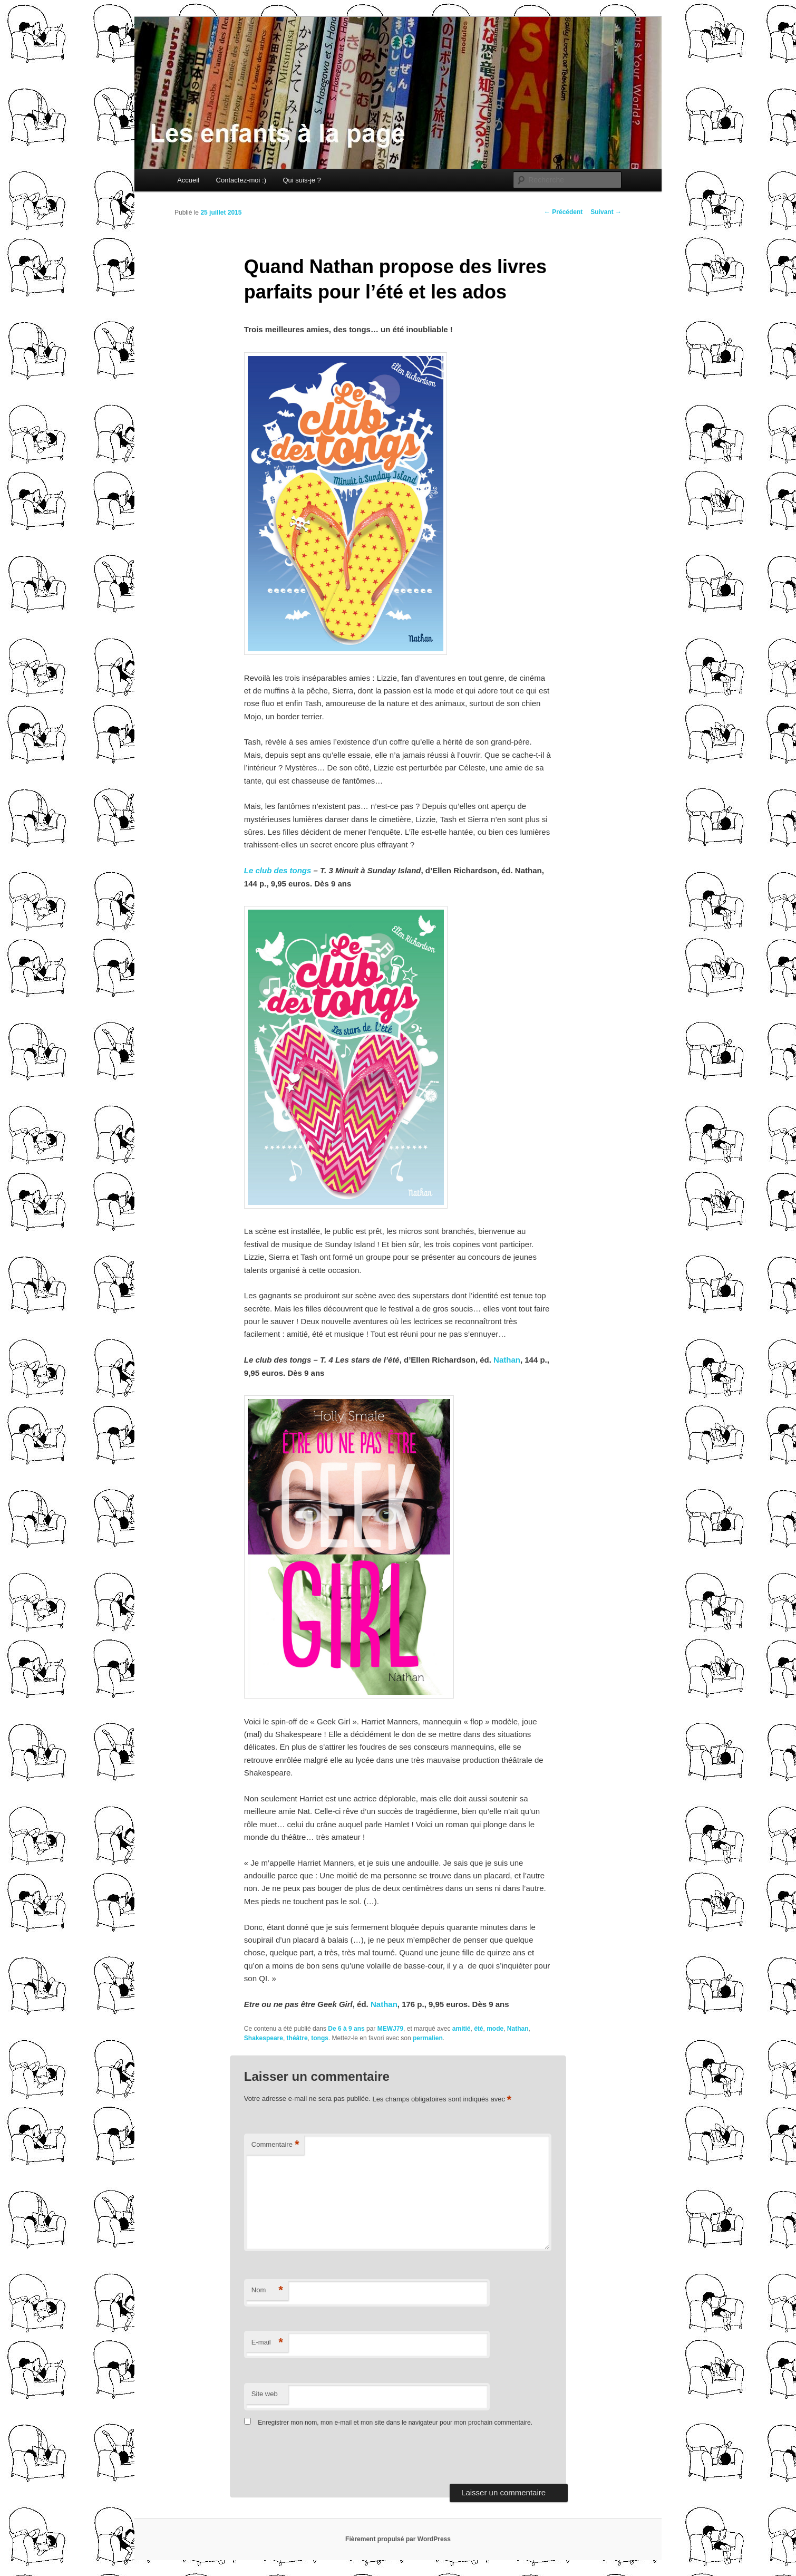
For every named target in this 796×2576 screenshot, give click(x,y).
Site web (264, 2394)
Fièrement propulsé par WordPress (398, 2539)
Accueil (188, 180)
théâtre (297, 2038)
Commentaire (275, 2145)
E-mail (267, 2342)
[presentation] (316, 2457)
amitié (461, 2028)
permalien (428, 2038)
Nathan (506, 1359)
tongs (319, 2038)
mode (495, 2028)
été (478, 2028)
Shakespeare (263, 2038)
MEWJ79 (390, 2028)
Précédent (563, 212)
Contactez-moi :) (241, 180)
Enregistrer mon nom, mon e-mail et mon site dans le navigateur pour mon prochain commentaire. (395, 2422)
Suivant (606, 212)
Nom (267, 2290)
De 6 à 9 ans (346, 2028)
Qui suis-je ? (302, 180)
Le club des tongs (278, 870)
